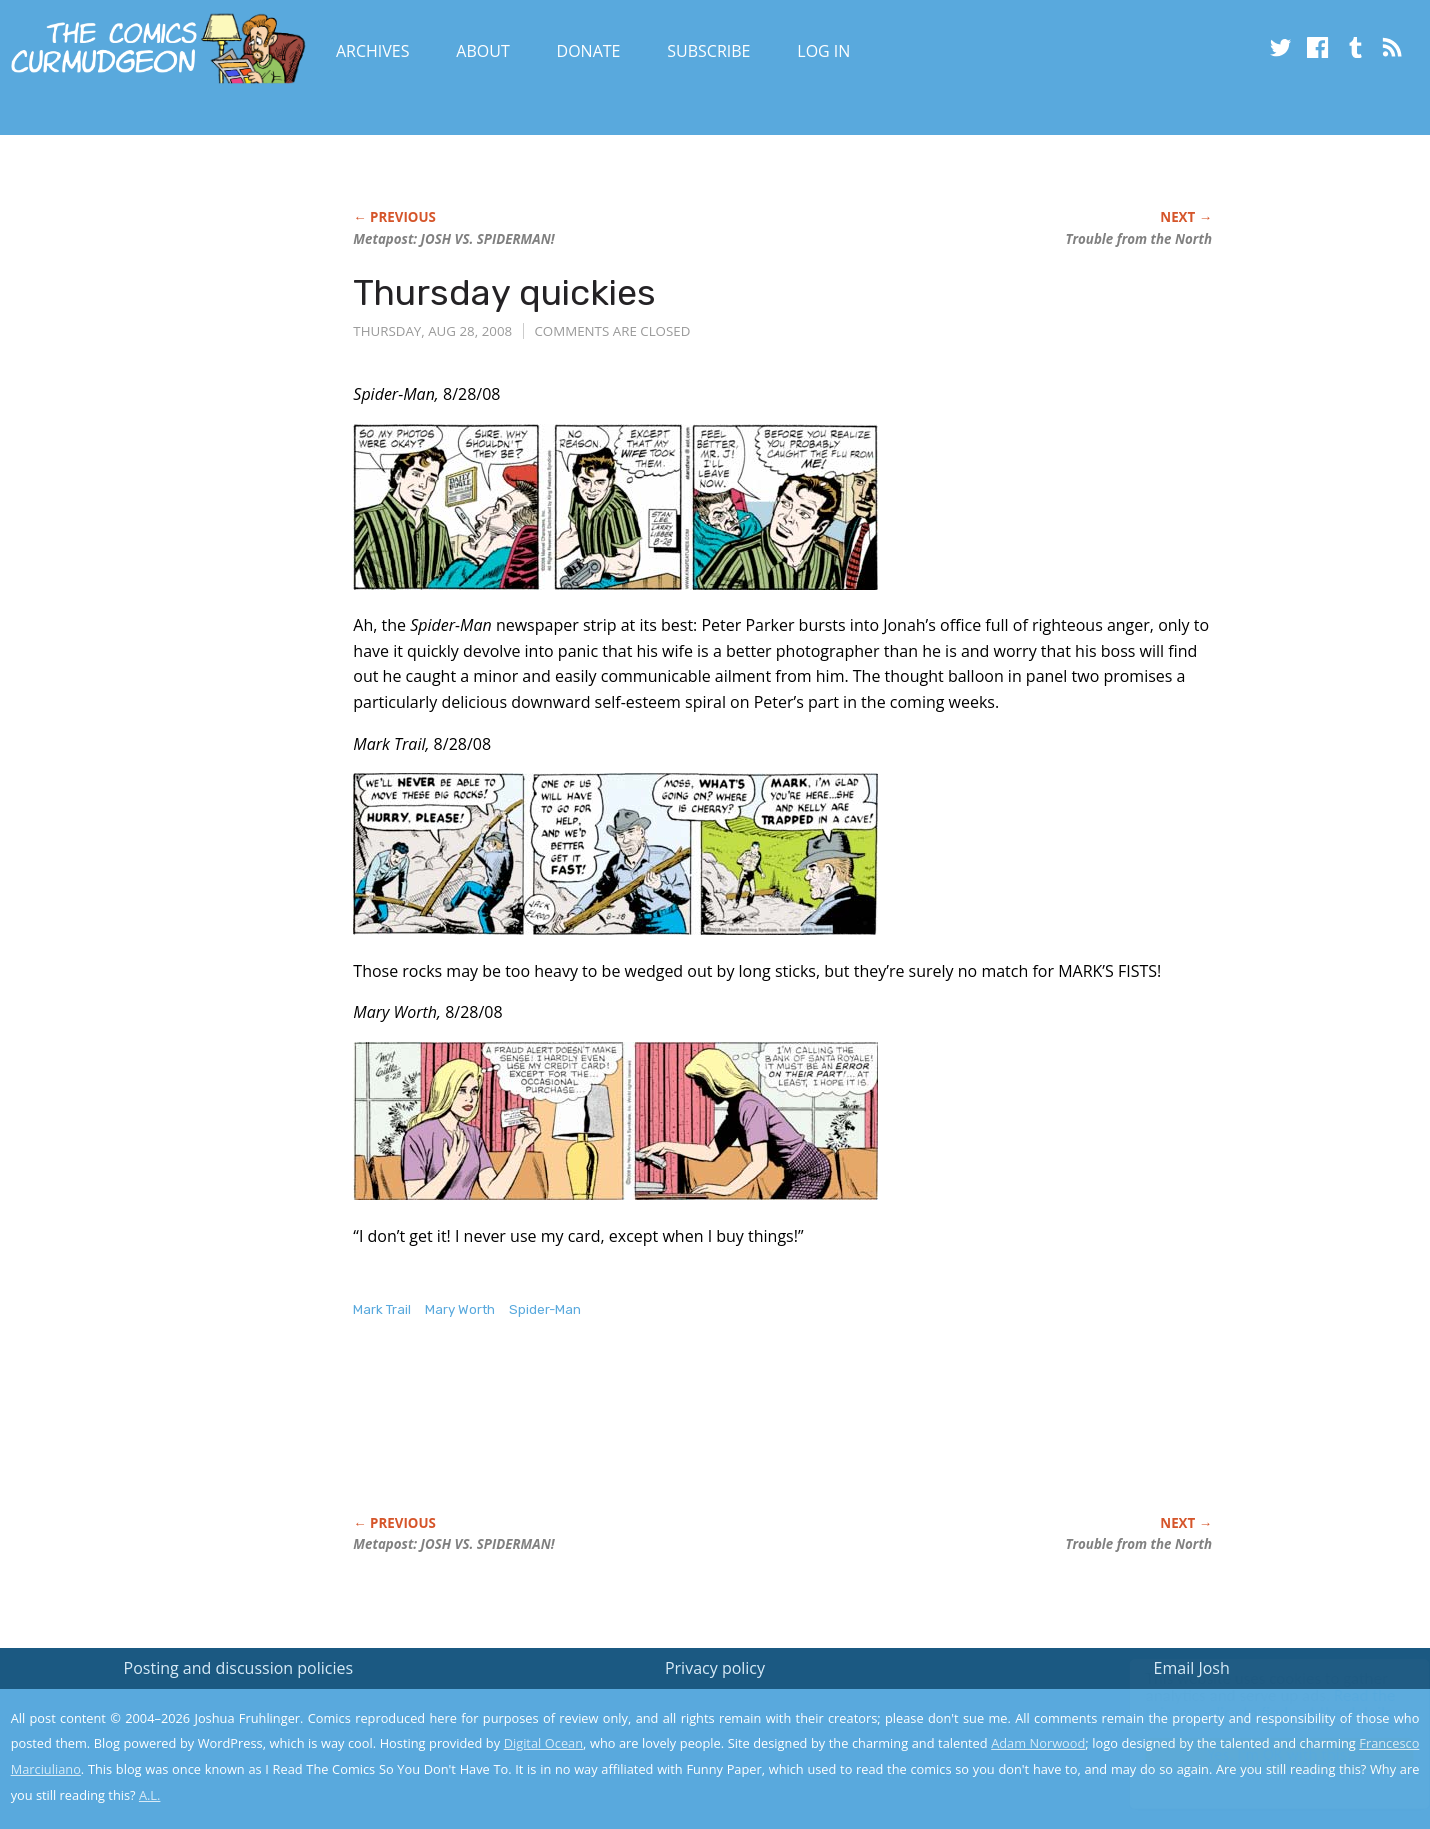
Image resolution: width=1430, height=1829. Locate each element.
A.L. (150, 1795)
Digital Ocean (543, 1743)
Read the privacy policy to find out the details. (1251, 1704)
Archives (373, 51)
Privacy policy (715, 1668)
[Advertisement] (717, 1438)
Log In (823, 51)
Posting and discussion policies (239, 1668)
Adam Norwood (1038, 1743)
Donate (589, 51)
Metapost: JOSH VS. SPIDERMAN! (453, 239)
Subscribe (708, 51)
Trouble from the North (1138, 239)
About (482, 51)
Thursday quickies (504, 292)
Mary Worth (460, 1309)
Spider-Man (545, 1309)
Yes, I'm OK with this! (1260, 1754)
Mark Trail (382, 1309)
